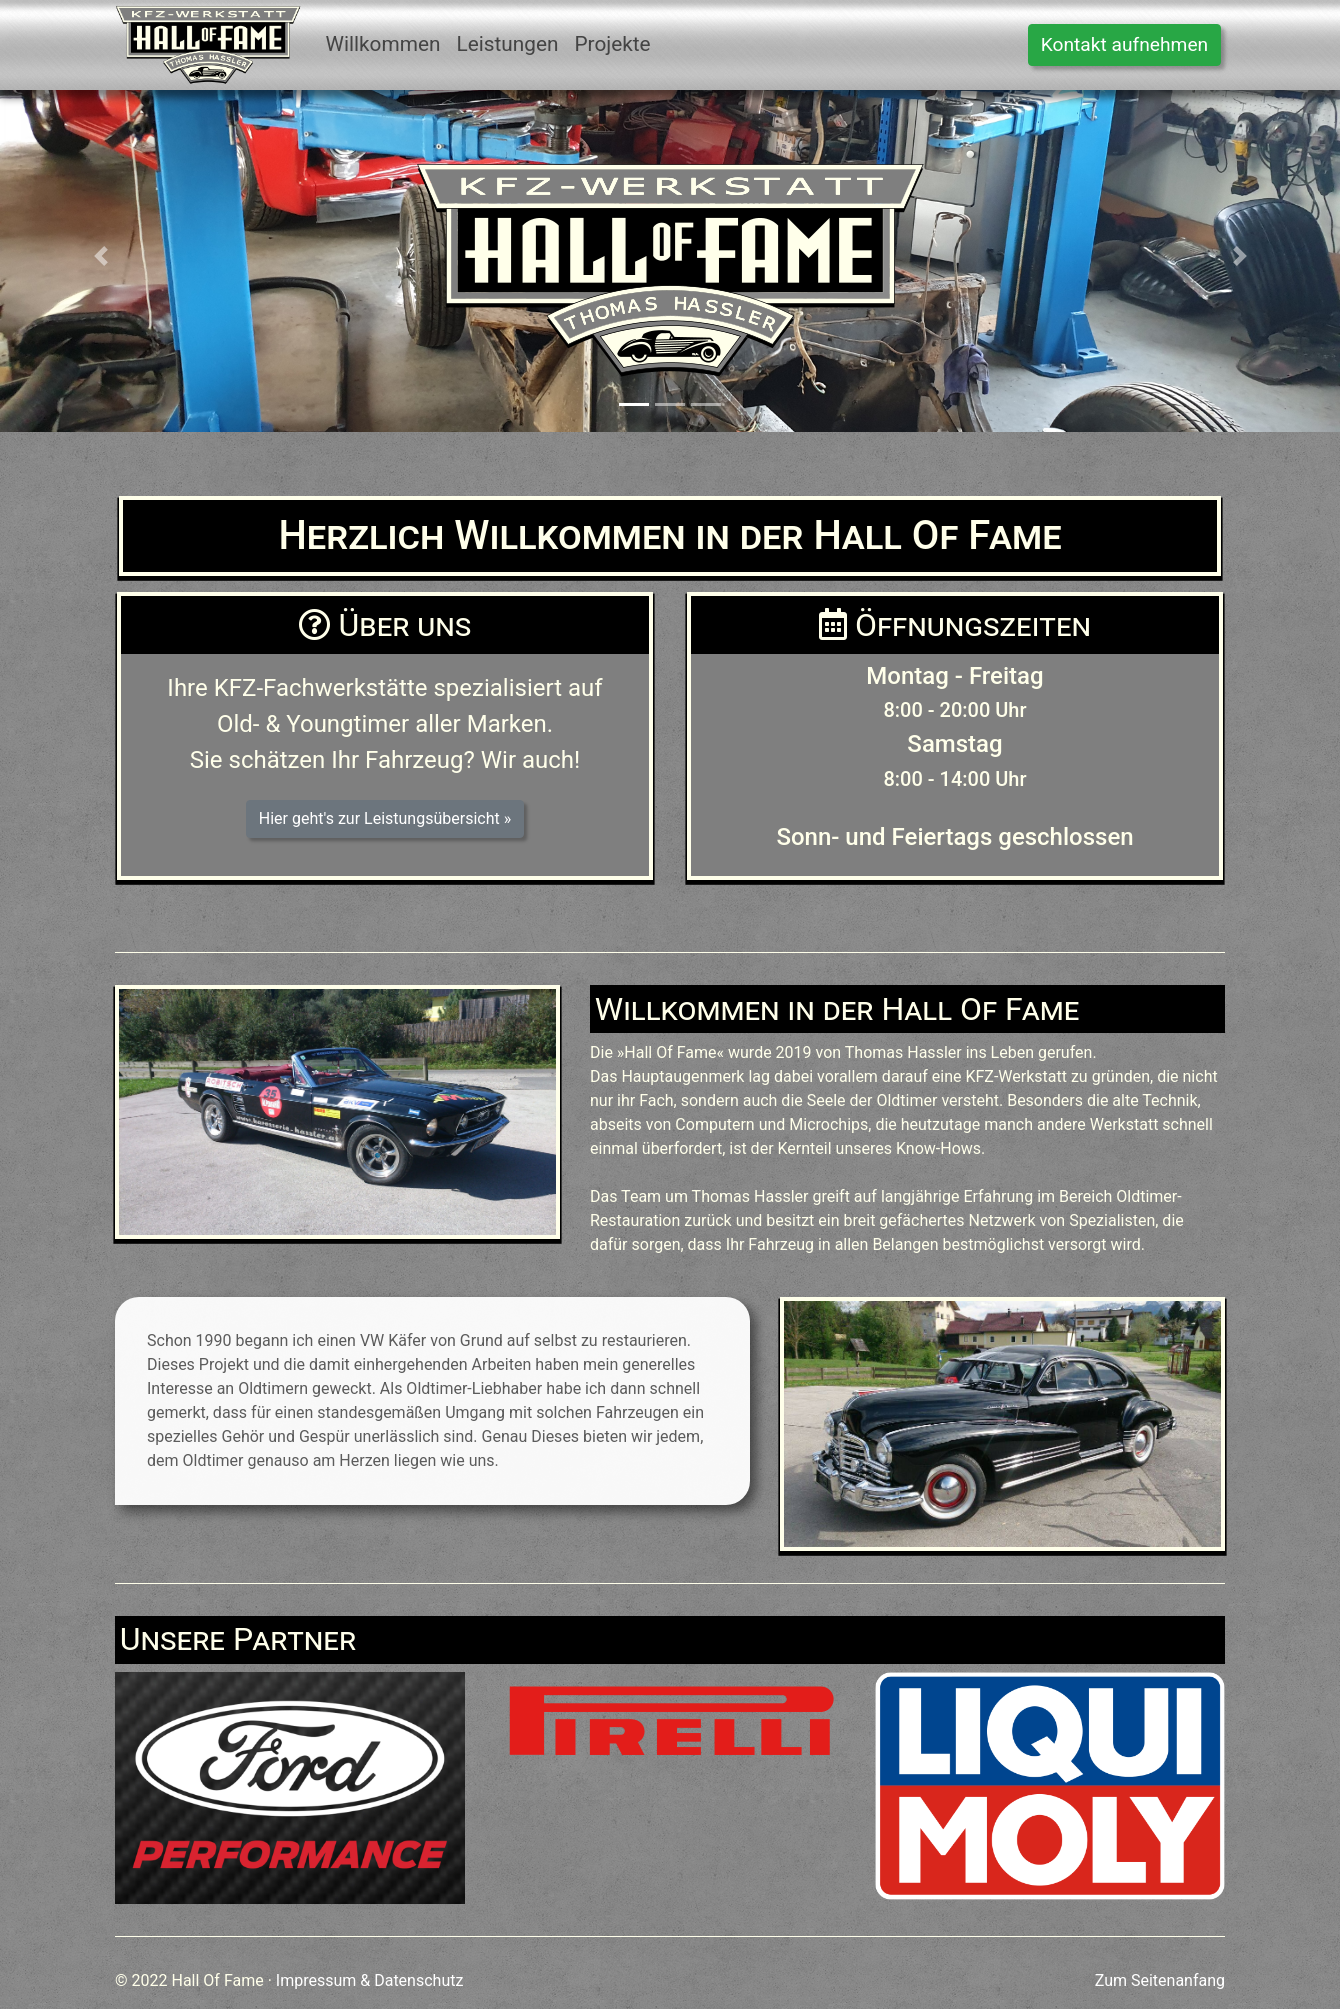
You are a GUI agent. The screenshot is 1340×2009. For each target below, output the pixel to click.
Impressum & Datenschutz (370, 1980)
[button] (100, 256)
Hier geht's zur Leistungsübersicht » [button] (385, 818)
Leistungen (507, 44)
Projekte (612, 44)
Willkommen (382, 44)
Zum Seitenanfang (1160, 1980)
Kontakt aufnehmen (1124, 44)
